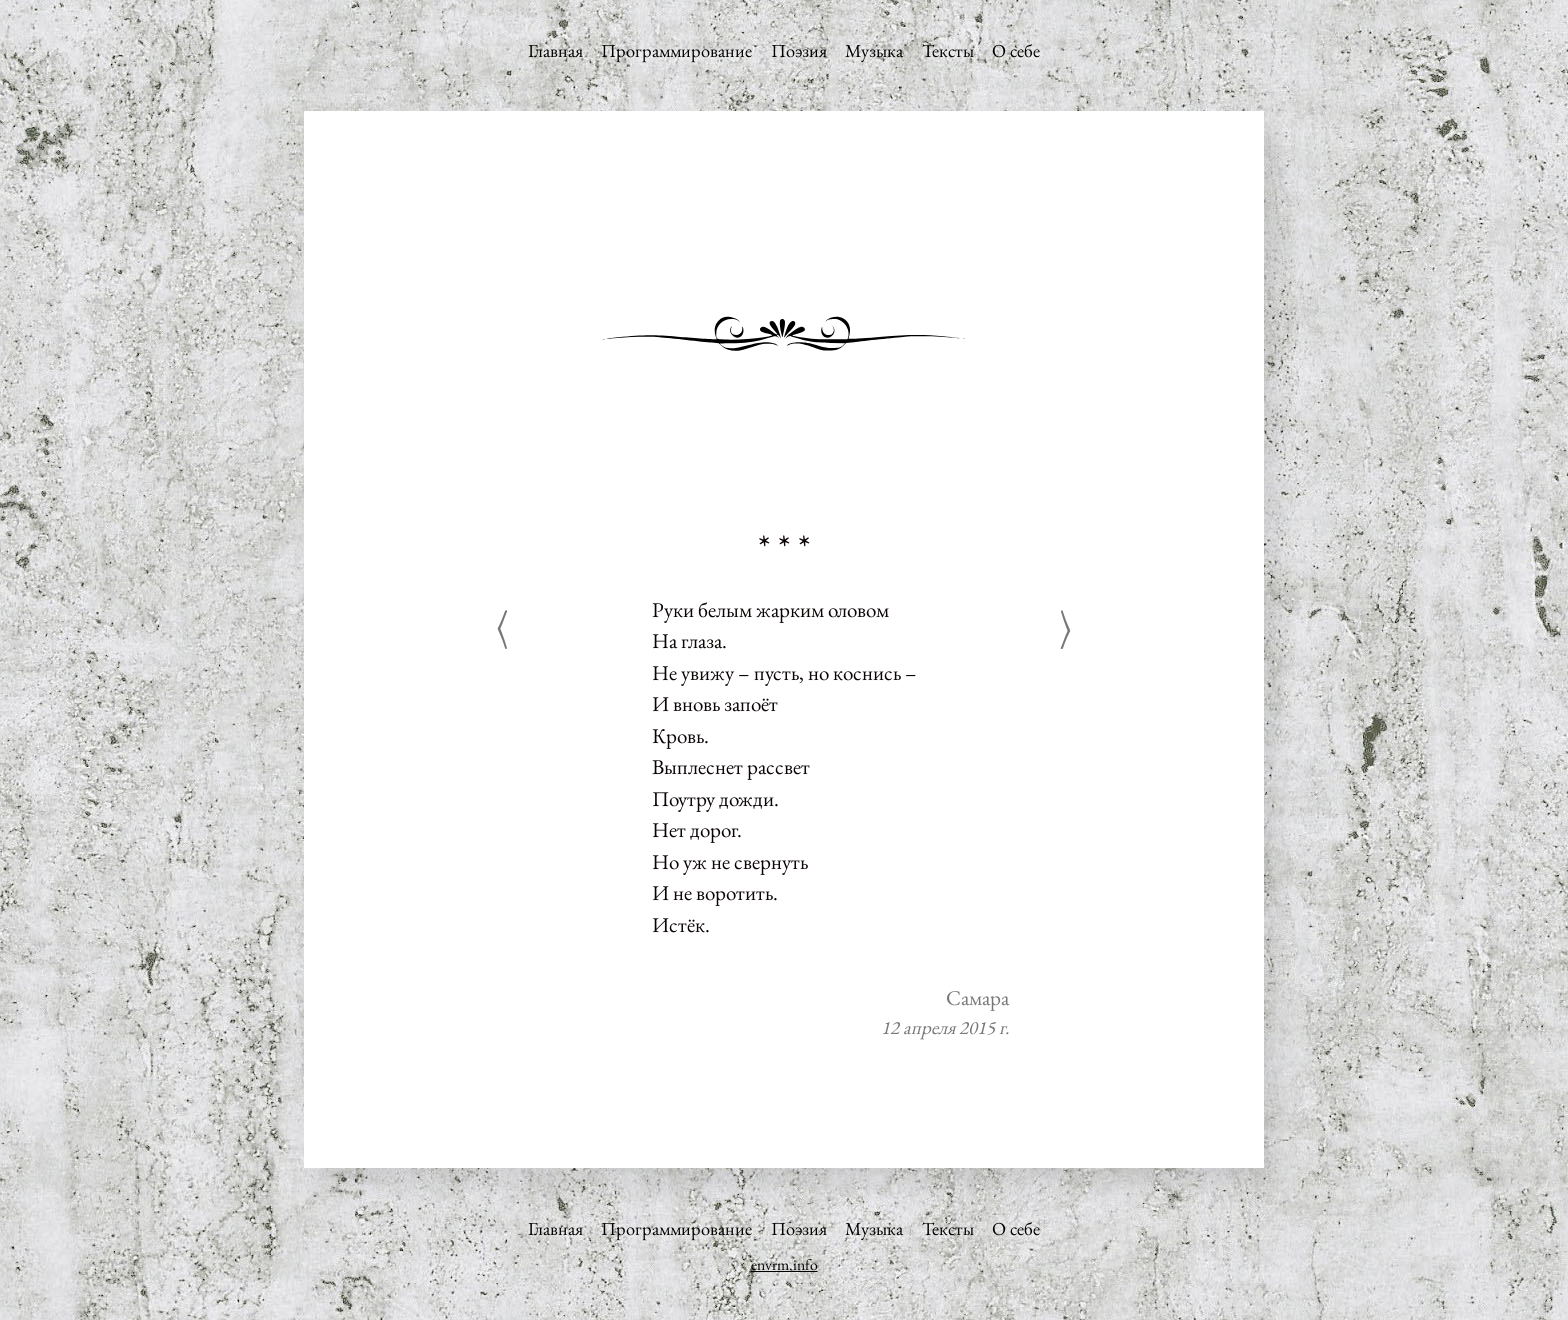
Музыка (874, 50)
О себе (1016, 50)
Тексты (948, 50)
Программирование (676, 50)
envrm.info (784, 1264)
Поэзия (799, 50)
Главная (555, 50)
